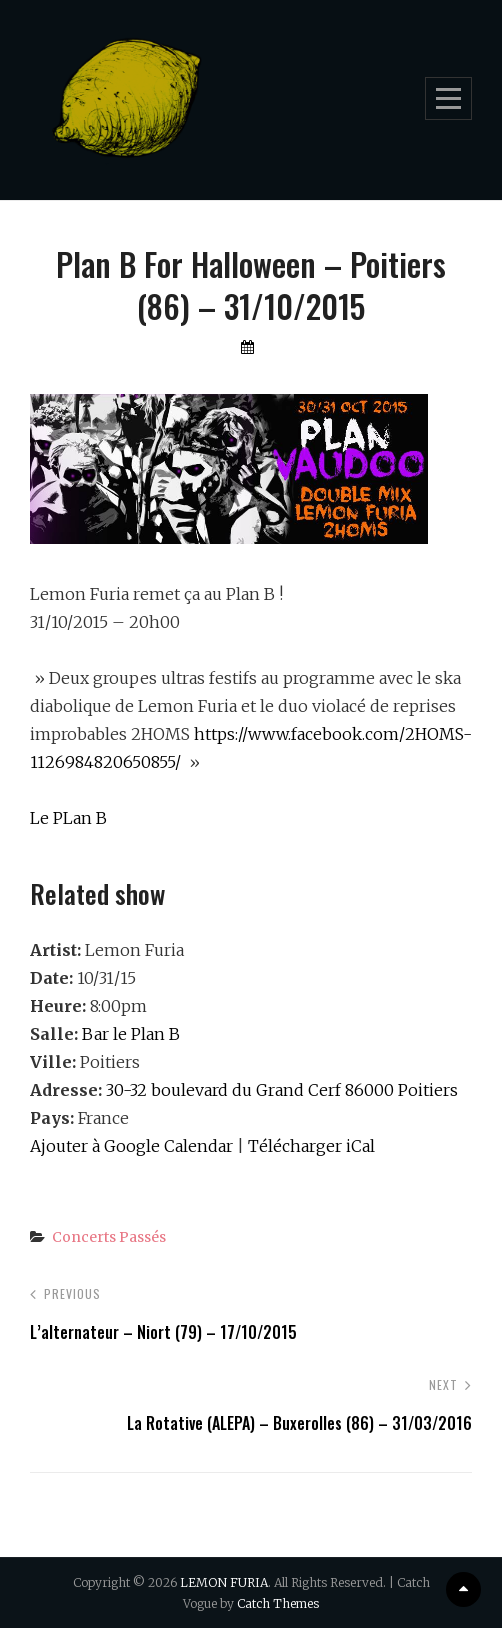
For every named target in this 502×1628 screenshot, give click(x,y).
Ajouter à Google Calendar (131, 1146)
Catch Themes (278, 1603)
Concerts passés (109, 1237)
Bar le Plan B (131, 1034)
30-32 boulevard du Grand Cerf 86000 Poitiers (282, 1090)
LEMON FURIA (224, 1582)
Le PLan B (68, 818)
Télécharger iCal (311, 1146)
